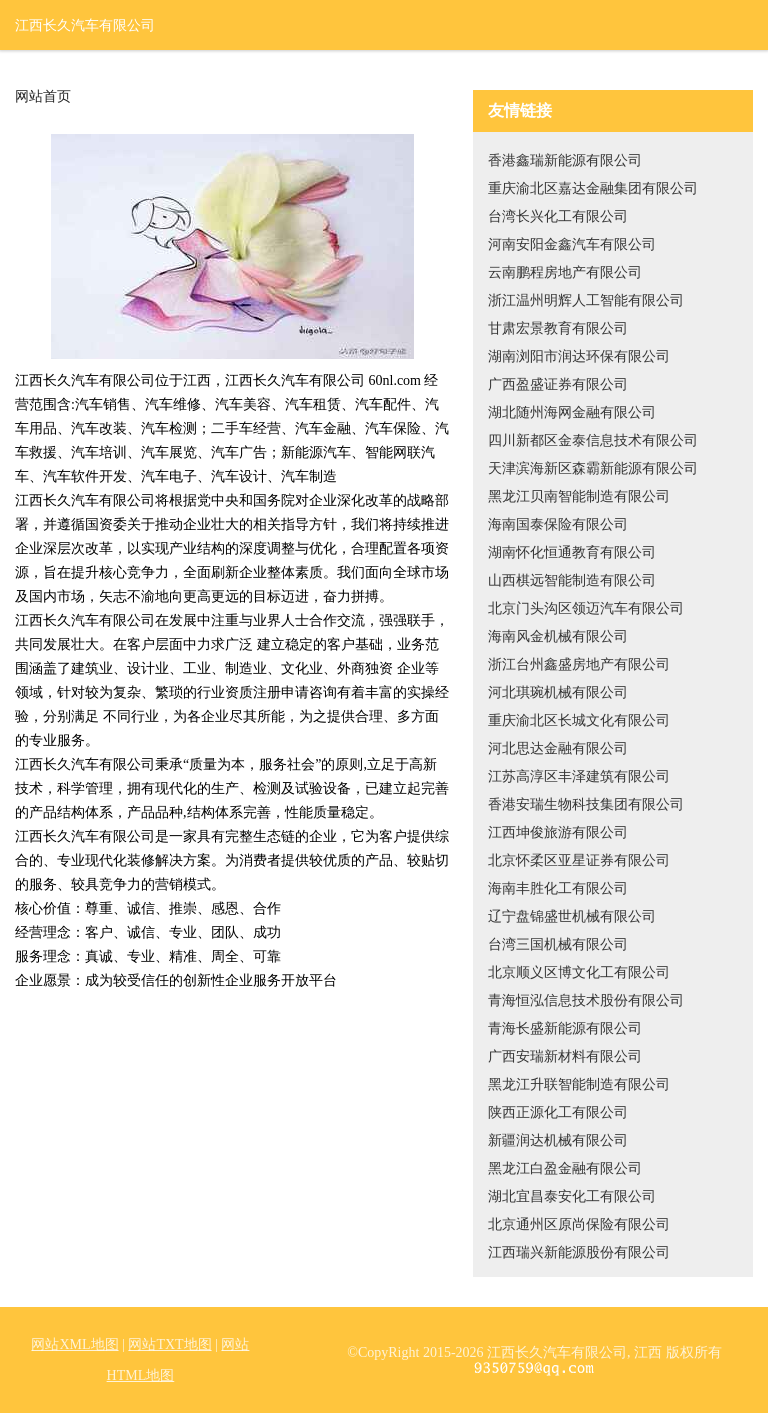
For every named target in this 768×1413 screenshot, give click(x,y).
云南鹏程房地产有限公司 (565, 272)
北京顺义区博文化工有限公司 (579, 972)
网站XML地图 (74, 1344)
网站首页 (43, 97)
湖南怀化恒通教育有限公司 (572, 552)
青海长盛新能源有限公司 (565, 1028)
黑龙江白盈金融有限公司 (565, 1168)
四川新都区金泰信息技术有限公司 (593, 440)
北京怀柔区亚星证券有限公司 (579, 860)
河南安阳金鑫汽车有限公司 (572, 244)
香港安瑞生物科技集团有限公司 (586, 804)
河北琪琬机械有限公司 (558, 692)
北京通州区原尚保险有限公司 (579, 1224)
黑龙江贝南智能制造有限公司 (579, 496)
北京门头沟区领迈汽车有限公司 (586, 608)
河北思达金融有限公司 (558, 748)
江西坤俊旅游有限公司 (558, 832)
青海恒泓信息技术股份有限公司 (586, 1000)
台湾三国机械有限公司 (558, 944)
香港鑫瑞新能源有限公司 (565, 160)
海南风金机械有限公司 (558, 636)
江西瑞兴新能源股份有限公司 (579, 1252)
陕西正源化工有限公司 (558, 1112)
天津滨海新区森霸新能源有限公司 (593, 468)
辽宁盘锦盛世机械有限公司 (572, 916)
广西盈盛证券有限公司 (558, 384)
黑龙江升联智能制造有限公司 (579, 1084)
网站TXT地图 (169, 1344)
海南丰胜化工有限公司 (558, 888)
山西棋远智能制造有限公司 (572, 580)
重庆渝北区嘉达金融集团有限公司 (593, 188)
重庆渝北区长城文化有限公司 (579, 720)
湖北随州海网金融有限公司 (572, 412)
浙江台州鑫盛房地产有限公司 (579, 664)
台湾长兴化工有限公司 (558, 216)
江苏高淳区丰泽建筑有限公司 (579, 776)
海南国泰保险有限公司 (558, 524)
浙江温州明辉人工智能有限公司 (586, 300)
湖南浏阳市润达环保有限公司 (579, 356)
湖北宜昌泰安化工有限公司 (572, 1196)
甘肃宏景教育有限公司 (558, 328)
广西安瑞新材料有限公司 (565, 1056)
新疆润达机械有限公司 (558, 1140)
